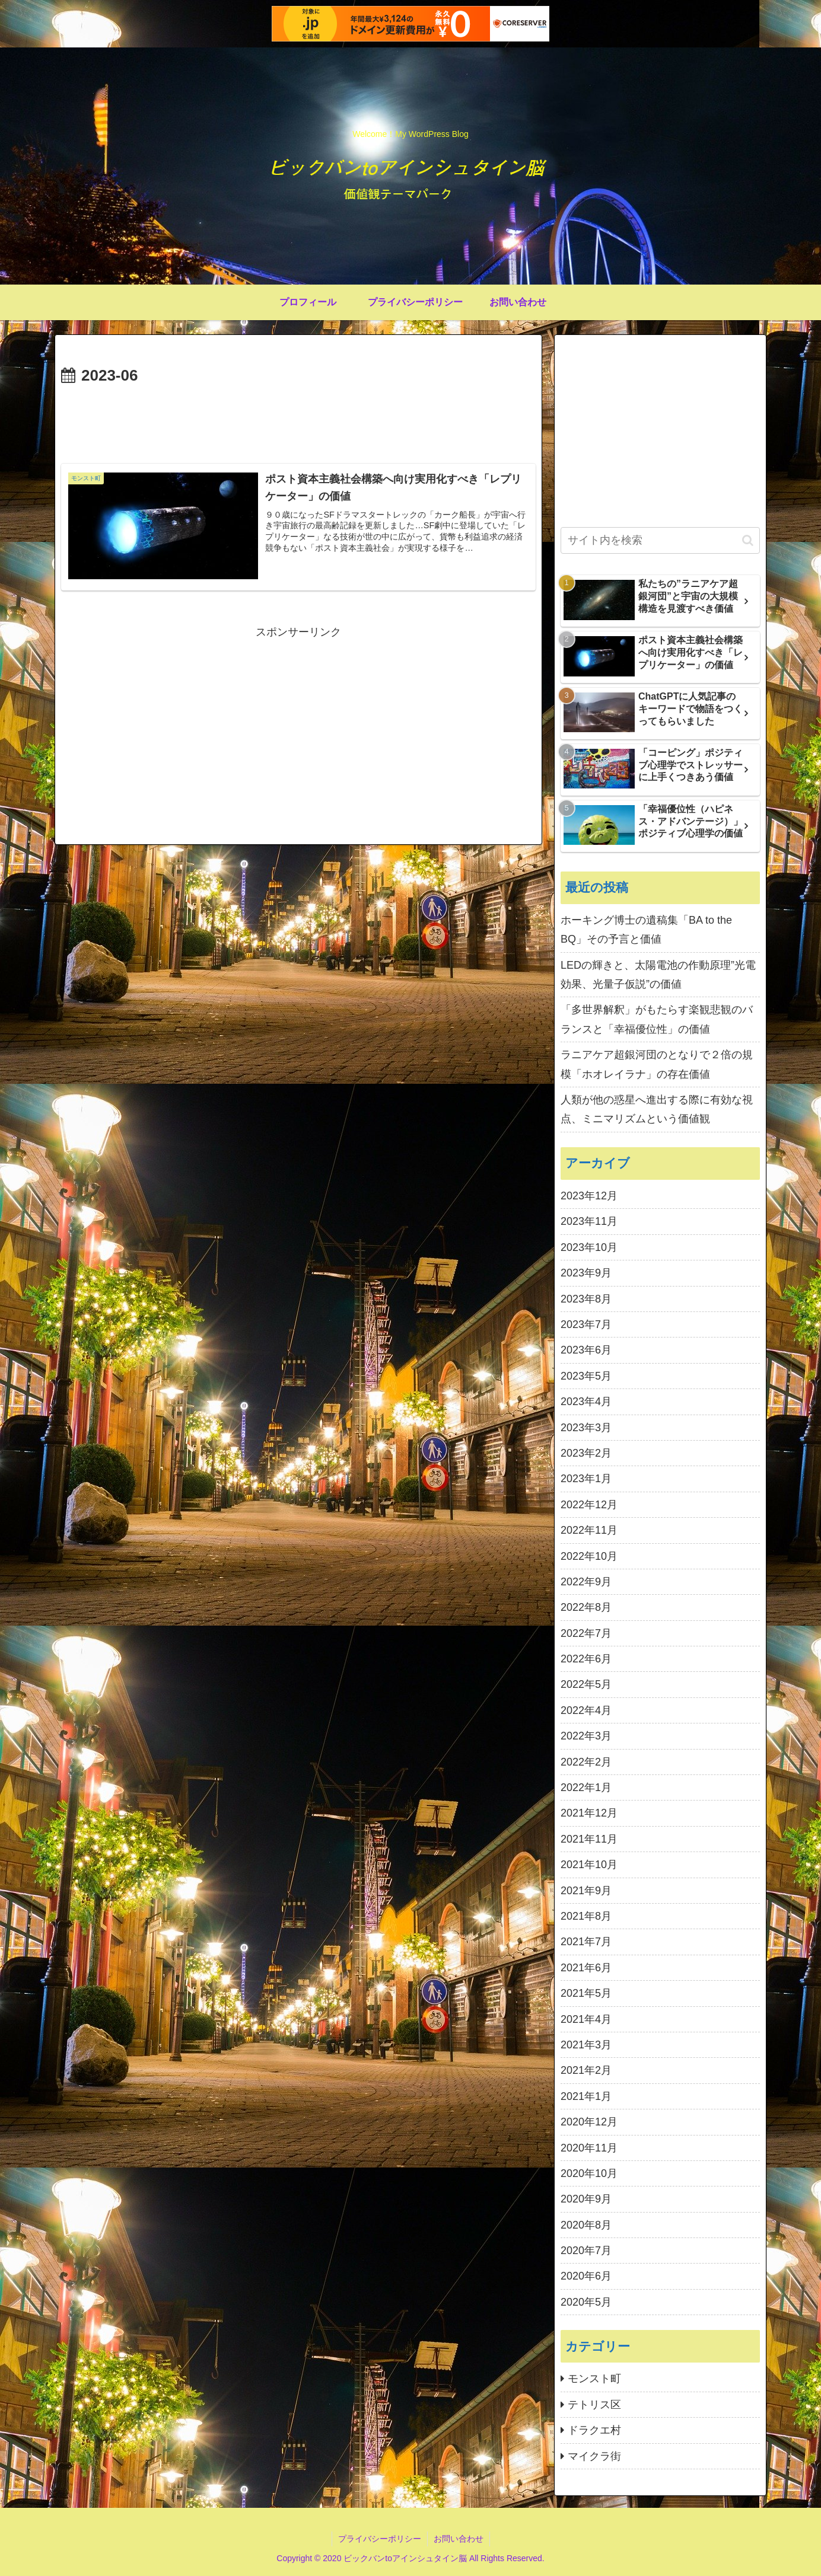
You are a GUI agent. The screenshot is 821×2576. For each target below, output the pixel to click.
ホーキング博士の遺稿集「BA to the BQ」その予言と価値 (646, 929)
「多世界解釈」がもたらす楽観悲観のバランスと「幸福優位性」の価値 (657, 1019)
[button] (747, 540)
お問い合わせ (458, 2538)
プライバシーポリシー (379, 2538)
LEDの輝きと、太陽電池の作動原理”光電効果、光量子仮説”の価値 (658, 974)
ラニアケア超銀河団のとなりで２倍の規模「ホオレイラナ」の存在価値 (657, 1064)
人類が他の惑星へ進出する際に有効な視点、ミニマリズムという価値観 (657, 1109)
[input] (660, 540)
